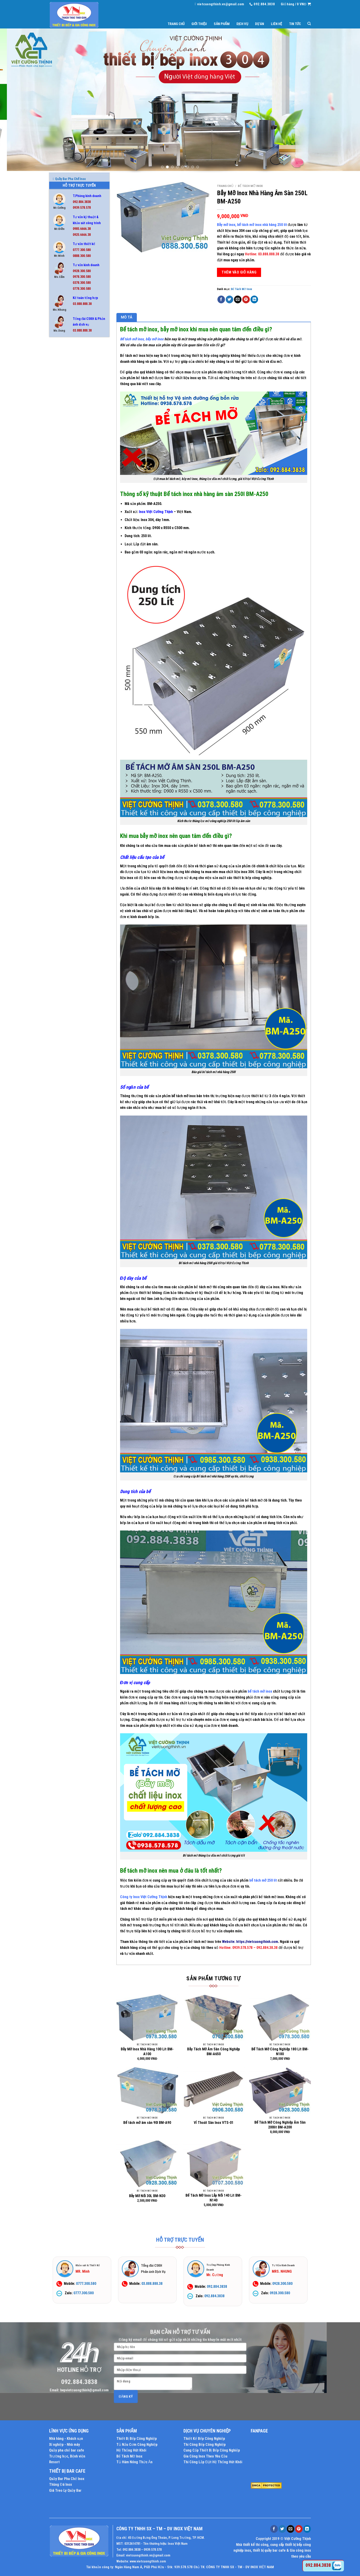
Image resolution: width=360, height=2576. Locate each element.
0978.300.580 (82, 277)
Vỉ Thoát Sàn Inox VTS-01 (213, 2122)
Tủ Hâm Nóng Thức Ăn (70, 545)
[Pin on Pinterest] (246, 299)
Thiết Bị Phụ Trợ (65, 511)
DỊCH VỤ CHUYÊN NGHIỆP (207, 2431)
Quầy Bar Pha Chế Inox (69, 494)
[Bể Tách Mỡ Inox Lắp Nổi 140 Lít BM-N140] (214, 2164)
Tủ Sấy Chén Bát (65, 579)
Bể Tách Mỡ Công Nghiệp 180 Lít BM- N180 (280, 2051)
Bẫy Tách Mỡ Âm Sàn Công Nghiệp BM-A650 (213, 2051)
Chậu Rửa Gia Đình (67, 409)
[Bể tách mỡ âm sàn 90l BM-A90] (147, 2090)
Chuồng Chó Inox (66, 417)
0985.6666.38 (82, 229)
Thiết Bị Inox (63, 502)
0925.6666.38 (82, 235)
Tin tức (295, 24)
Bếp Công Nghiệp (66, 375)
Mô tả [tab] (126, 317)
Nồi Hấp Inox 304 (65, 460)
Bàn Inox (60, 358)
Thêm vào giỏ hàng (239, 272)
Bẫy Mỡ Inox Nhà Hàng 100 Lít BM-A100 (147, 2051)
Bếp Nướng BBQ (64, 383)
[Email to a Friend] (238, 299)
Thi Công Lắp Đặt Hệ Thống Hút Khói (212, 2462)
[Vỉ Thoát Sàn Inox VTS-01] (214, 2090)
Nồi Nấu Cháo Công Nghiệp (72, 477)
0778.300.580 (82, 289)
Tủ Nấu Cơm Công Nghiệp (137, 2444)
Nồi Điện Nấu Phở (66, 443)
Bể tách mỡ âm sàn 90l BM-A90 (147, 2122)
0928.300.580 (82, 271)
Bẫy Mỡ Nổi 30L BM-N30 (147, 2196)
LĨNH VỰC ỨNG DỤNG (69, 2431)
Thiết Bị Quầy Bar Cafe (69, 519)
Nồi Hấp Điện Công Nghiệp (72, 451)
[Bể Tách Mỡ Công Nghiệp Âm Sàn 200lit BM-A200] (280, 2090)
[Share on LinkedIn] (254, 299)
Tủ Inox (59, 562)
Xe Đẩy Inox (62, 587)
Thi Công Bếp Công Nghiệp (204, 2444)
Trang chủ (176, 24)
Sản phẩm (221, 24)
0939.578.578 (82, 208)
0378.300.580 (82, 283)
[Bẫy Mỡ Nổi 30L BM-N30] (147, 2164)
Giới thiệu (199, 24)
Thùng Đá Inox (64, 528)
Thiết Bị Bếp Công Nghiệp (136, 2438)
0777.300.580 (82, 250)
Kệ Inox (59, 434)
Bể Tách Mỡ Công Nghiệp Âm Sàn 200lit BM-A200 (280, 2124)
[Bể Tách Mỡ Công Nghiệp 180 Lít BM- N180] (280, 2017)
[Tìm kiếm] (309, 24)
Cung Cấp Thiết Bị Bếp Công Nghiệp (211, 2450)
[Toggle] (106, 375)
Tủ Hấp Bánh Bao (66, 553)
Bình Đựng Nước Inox (68, 392)
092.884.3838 (82, 202)
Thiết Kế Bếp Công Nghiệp (204, 2438)
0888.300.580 (82, 256)
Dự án (259, 24)
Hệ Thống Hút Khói (131, 2450)
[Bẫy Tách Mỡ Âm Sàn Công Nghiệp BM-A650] (214, 2017)
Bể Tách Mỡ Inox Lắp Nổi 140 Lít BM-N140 (214, 2197)
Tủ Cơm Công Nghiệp (68, 536)
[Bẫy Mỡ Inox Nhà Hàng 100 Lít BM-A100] (147, 2017)
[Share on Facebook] (221, 299)
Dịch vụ (242, 24)
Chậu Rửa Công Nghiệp (70, 400)
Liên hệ (276, 24)
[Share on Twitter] (229, 299)
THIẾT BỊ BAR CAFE (67, 2471)
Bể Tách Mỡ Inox (66, 366)
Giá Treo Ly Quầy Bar (65, 2490)
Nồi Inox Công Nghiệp (69, 468)
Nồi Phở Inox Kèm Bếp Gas (72, 485)
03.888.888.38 (82, 304)
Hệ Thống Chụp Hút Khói (71, 426)
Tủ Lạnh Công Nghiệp (69, 570)
